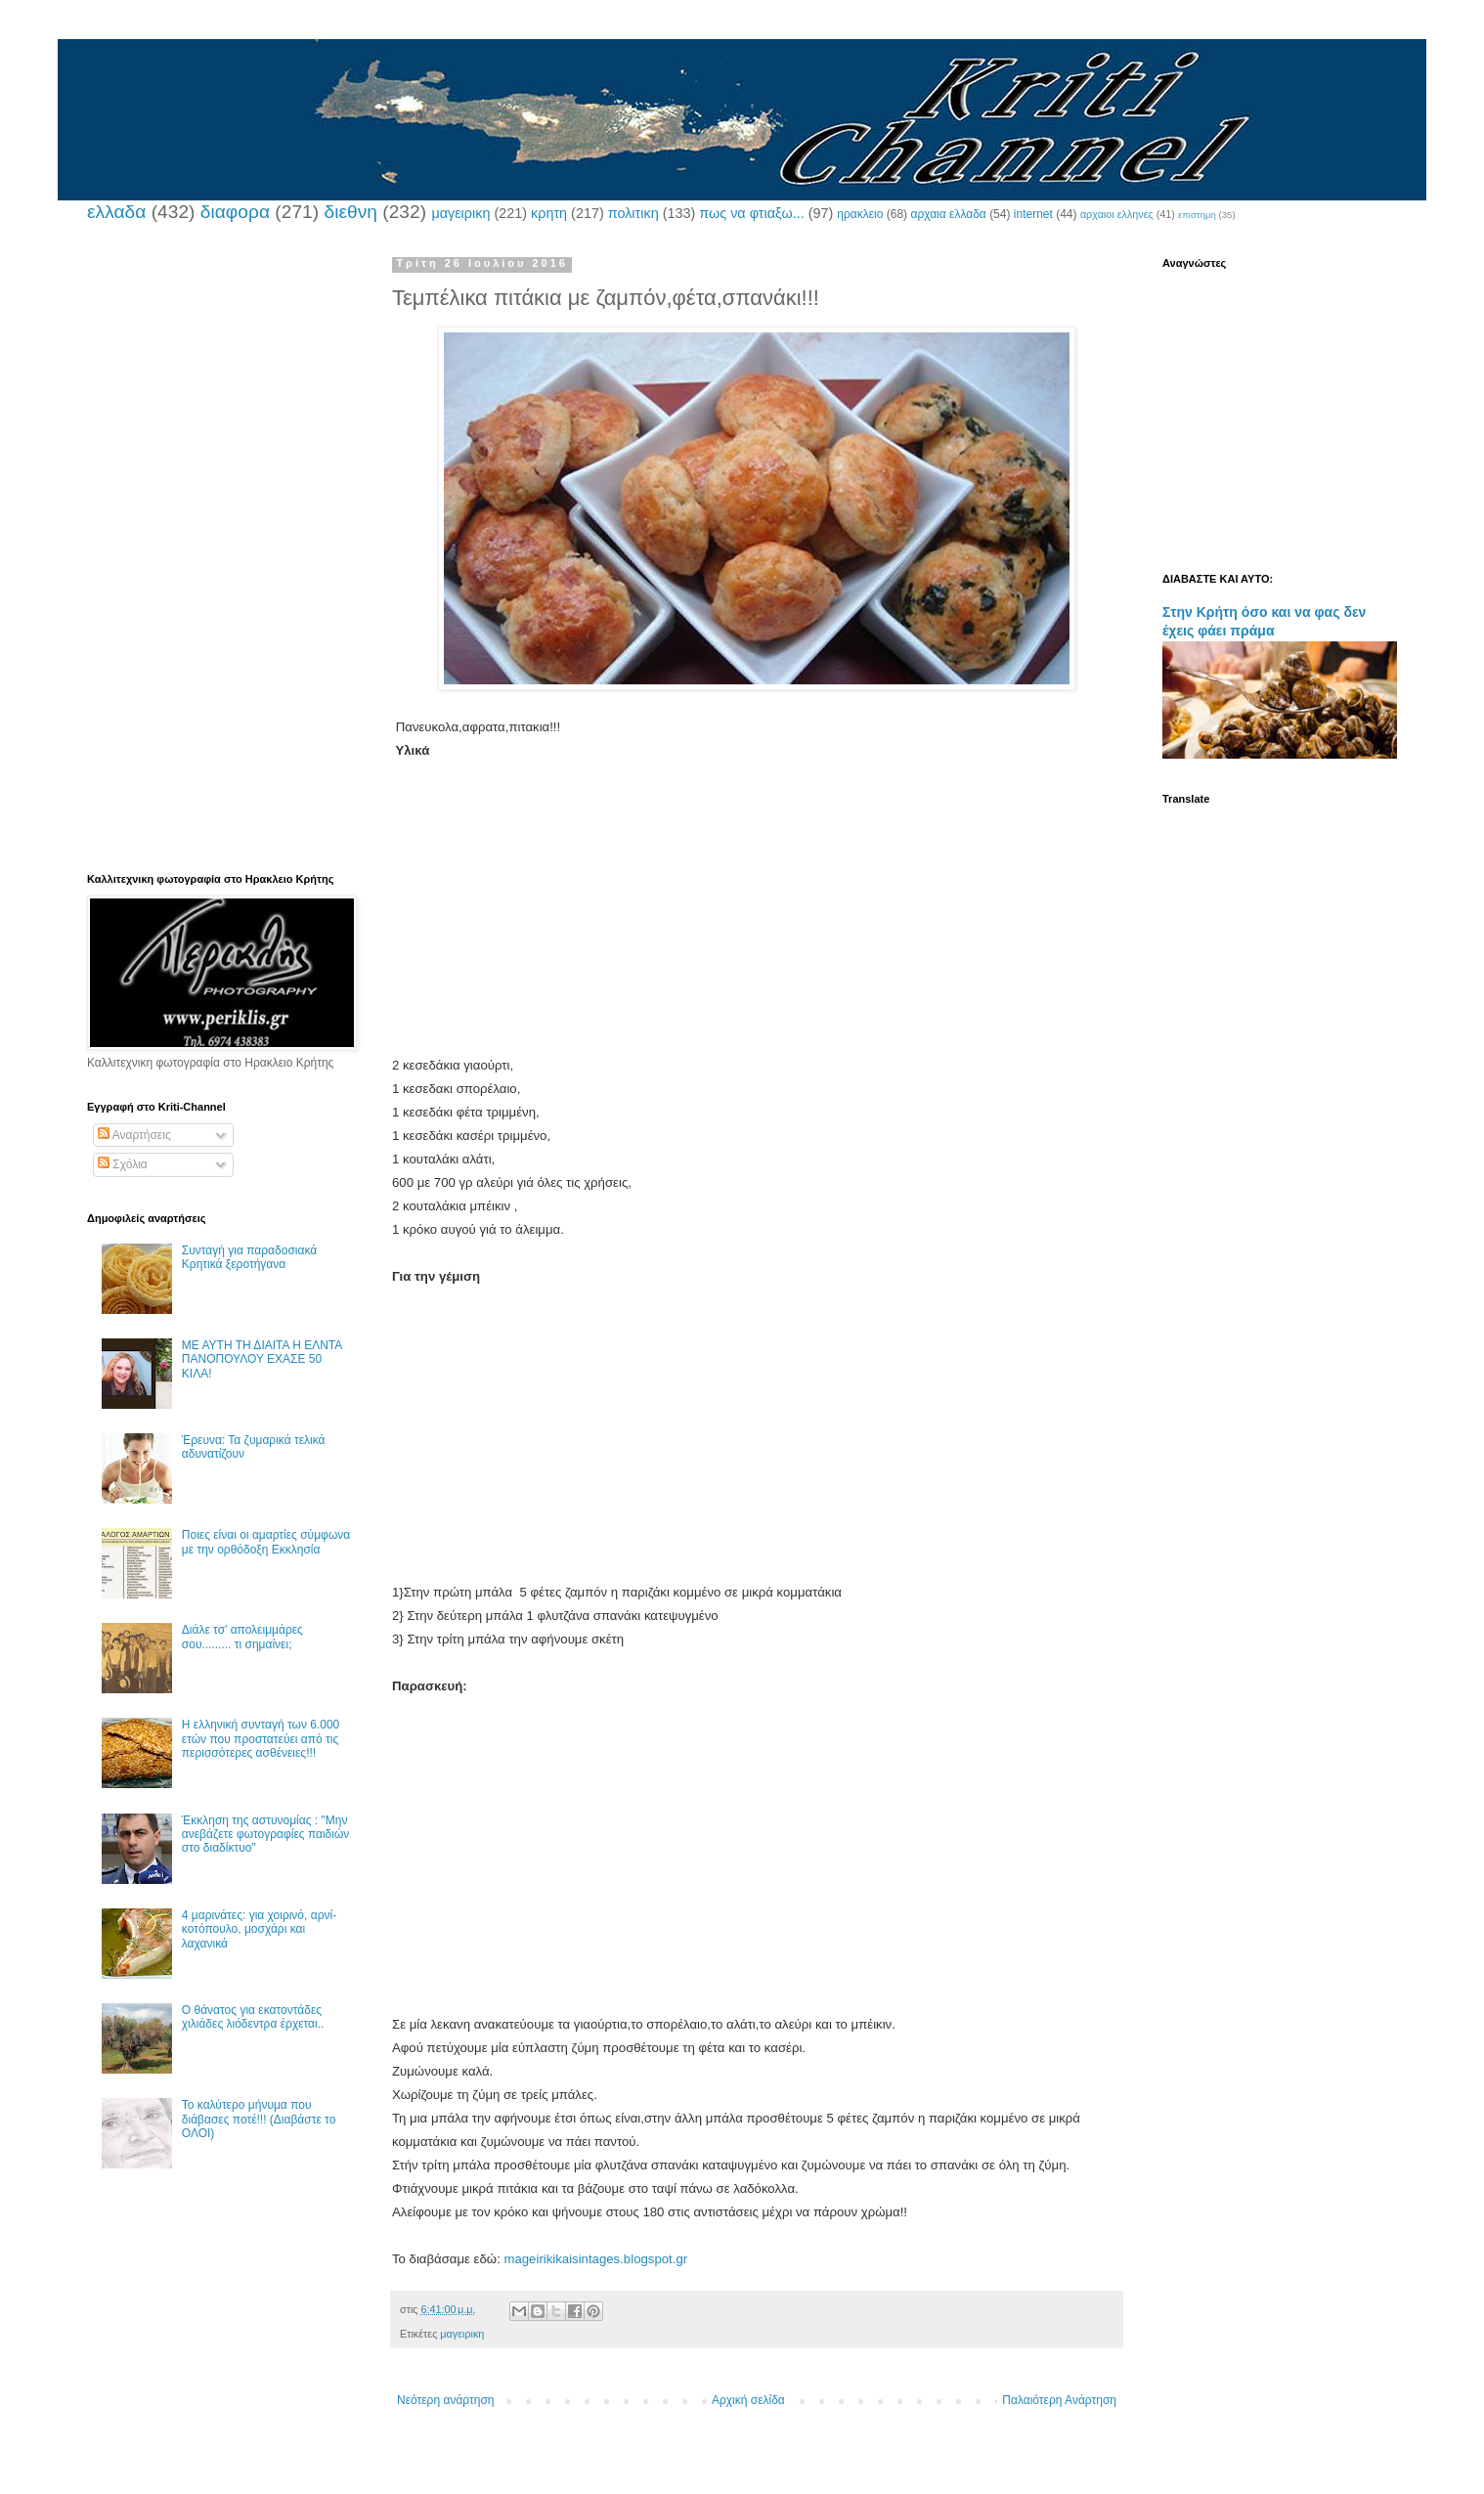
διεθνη (350, 211)
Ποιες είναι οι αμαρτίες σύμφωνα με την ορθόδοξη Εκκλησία (266, 1541)
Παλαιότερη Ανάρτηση (1059, 2400)
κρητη (549, 213)
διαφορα (235, 211)
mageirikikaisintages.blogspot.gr (595, 2259)
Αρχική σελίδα (748, 2400)
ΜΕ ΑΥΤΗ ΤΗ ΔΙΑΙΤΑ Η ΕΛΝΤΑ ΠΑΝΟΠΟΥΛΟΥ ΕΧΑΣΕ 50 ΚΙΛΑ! (262, 1359)
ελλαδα (116, 211)
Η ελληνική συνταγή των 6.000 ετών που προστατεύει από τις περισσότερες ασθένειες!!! (260, 1739)
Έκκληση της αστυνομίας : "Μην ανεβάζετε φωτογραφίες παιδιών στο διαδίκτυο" (266, 1835)
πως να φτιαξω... (751, 213)
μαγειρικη (460, 213)
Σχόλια (123, 1164)
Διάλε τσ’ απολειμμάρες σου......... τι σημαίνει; (242, 1636)
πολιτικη (633, 213)
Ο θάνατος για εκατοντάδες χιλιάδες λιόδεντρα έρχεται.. (253, 2017)
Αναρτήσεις (134, 1135)
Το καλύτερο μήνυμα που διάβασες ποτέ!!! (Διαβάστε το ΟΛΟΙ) (259, 2119)
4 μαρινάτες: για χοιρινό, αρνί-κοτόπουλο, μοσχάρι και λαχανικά (259, 1929)
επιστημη (1197, 214)
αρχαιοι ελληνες (1117, 214)
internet (1033, 214)
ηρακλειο (860, 214)
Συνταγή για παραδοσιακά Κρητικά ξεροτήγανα (249, 1257)
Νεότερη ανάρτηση (445, 2400)
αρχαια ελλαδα (947, 214)
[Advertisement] (756, 917)
